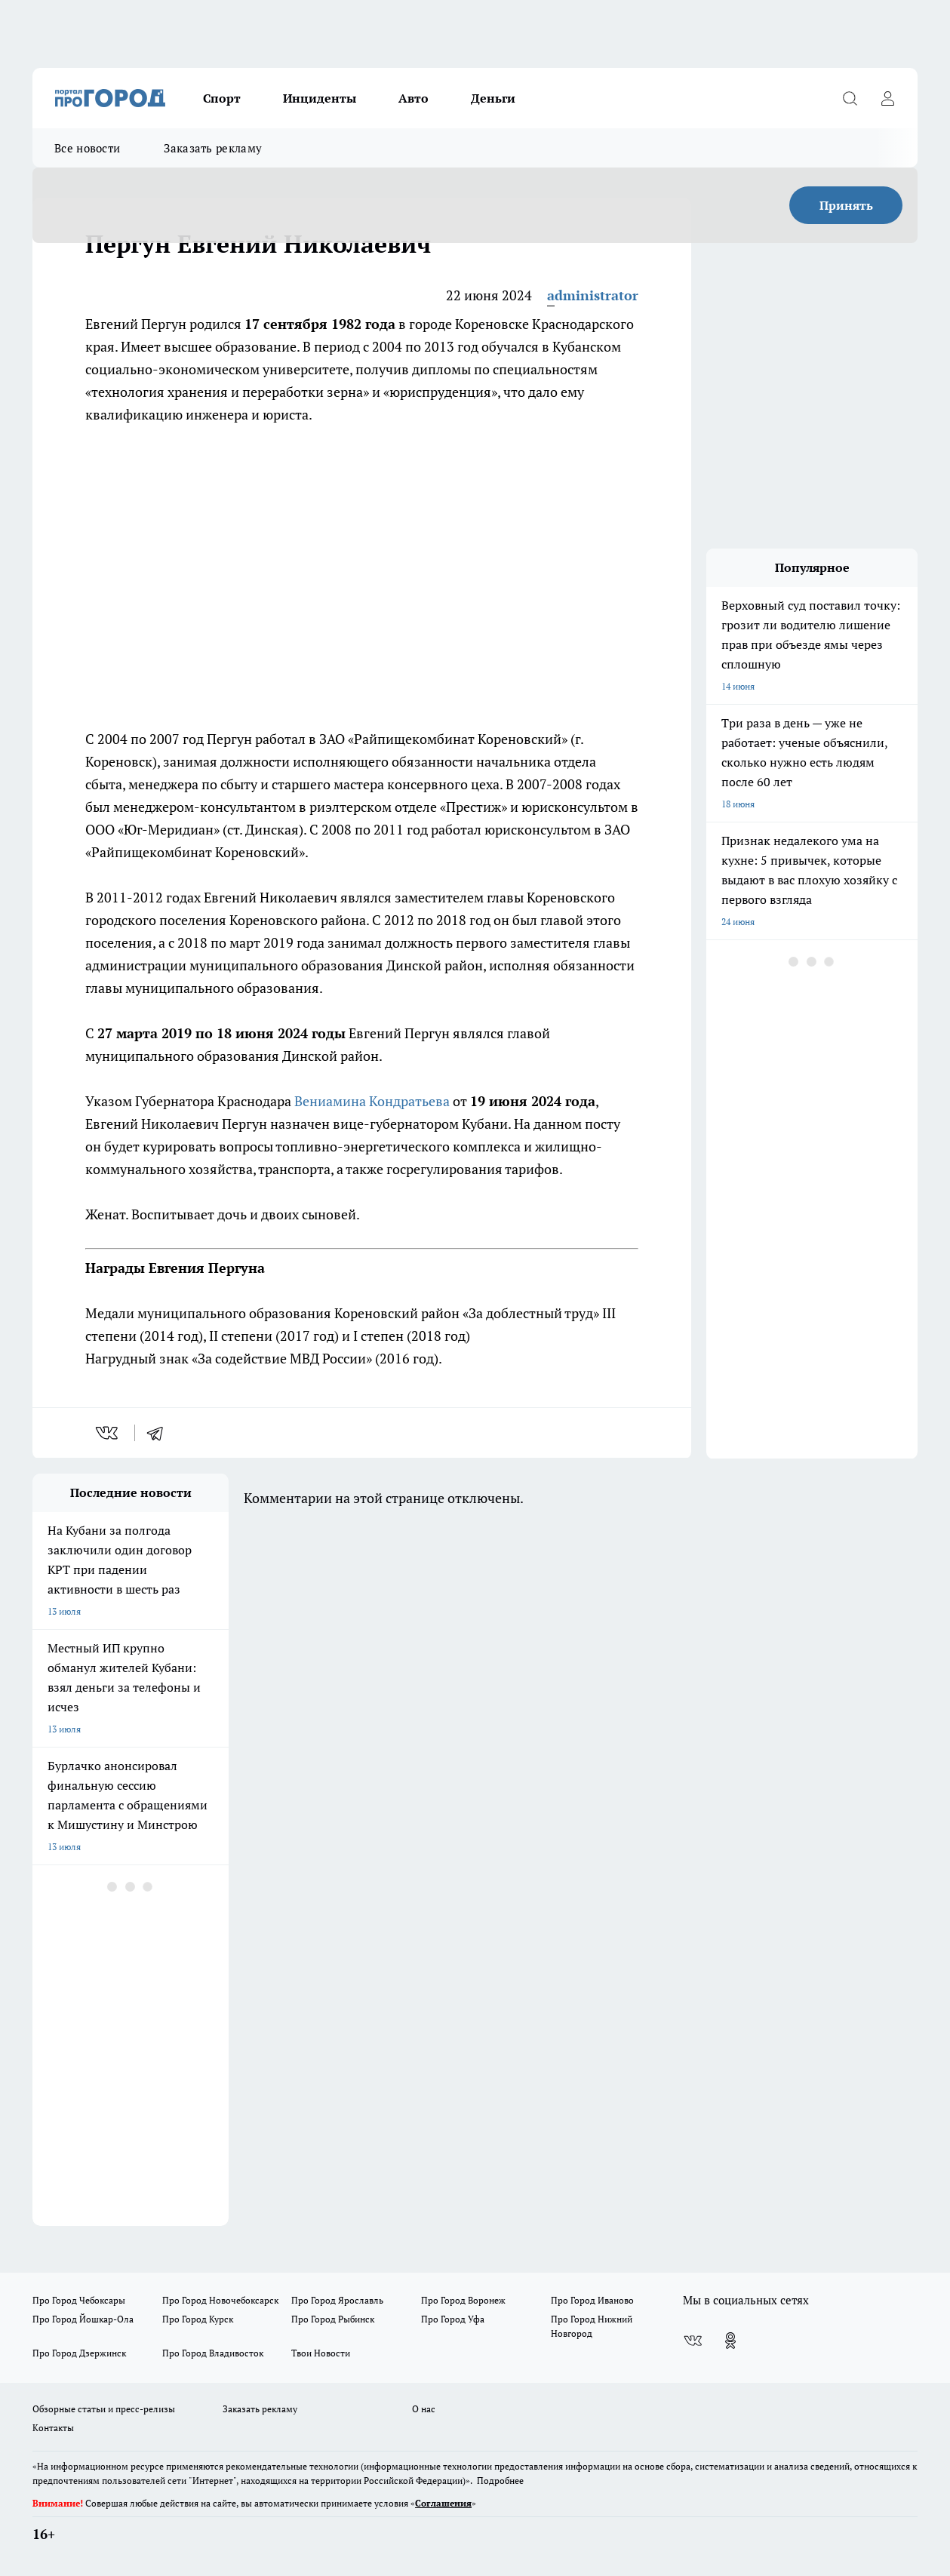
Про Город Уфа (452, 2319)
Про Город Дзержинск (79, 2353)
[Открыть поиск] (850, 98)
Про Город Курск (197, 2319)
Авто (413, 98)
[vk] (108, 1432)
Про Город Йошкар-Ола (83, 2319)
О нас (423, 2409)
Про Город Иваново (592, 2300)
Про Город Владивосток (212, 2353)
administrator (592, 295)
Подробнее (500, 2480)
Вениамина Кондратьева (372, 1101)
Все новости (87, 147)
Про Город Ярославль (337, 2300)
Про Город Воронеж (463, 2300)
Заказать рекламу (213, 147)
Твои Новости (320, 2353)
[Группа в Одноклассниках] (730, 2340)
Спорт (222, 98)
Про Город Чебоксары (78, 2300)
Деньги (493, 98)
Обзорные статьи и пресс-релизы (103, 2409)
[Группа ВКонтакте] (693, 2340)
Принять (846, 205)
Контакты (53, 2427)
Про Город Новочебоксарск (220, 2300)
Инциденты (319, 98)
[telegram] (160, 1432)
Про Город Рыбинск (332, 2319)
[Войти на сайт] (887, 98)
